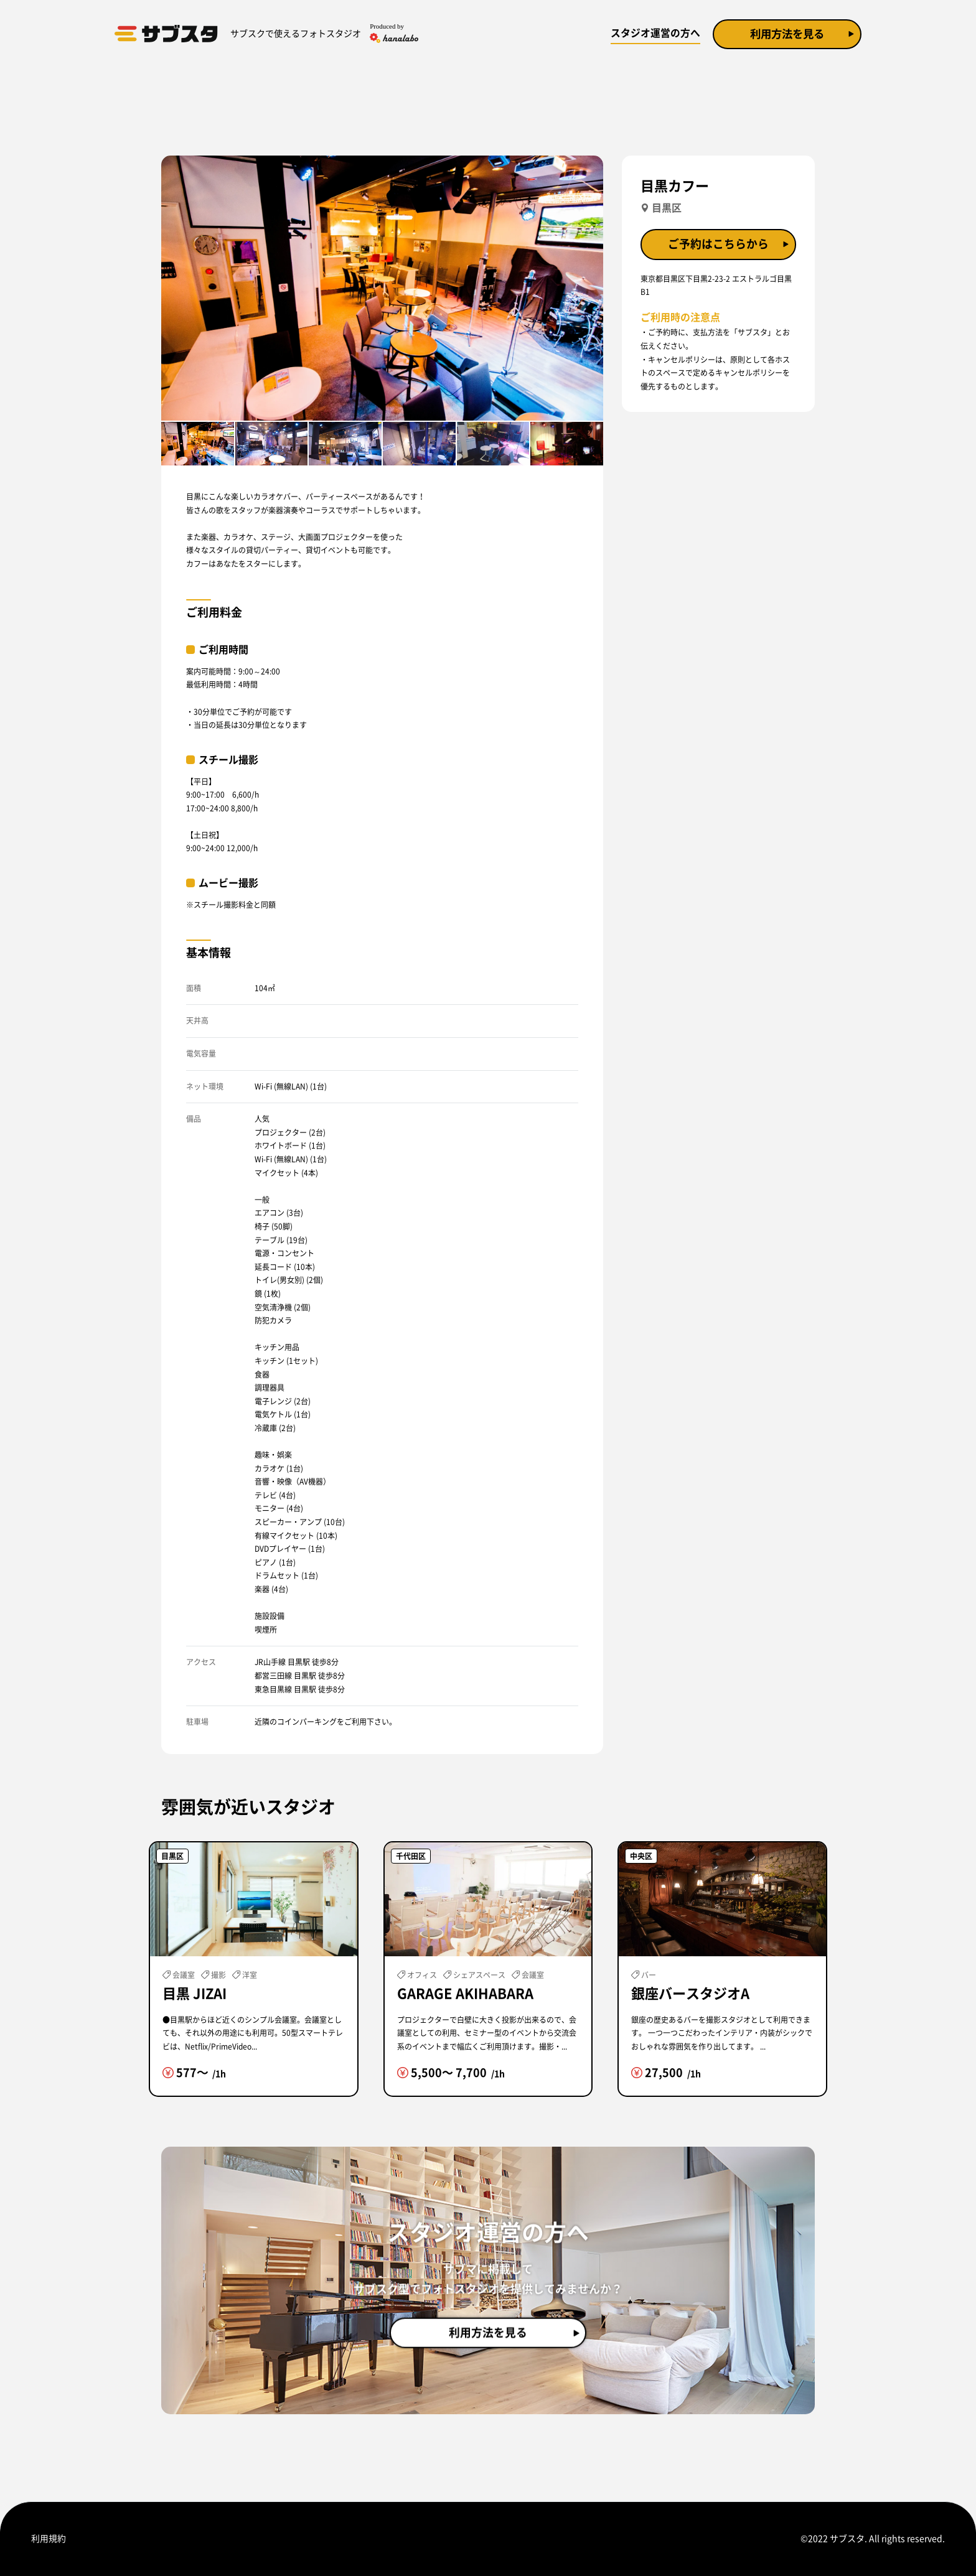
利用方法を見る (783, 34)
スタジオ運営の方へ (648, 33)
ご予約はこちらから (718, 244)
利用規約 (48, 2538)
